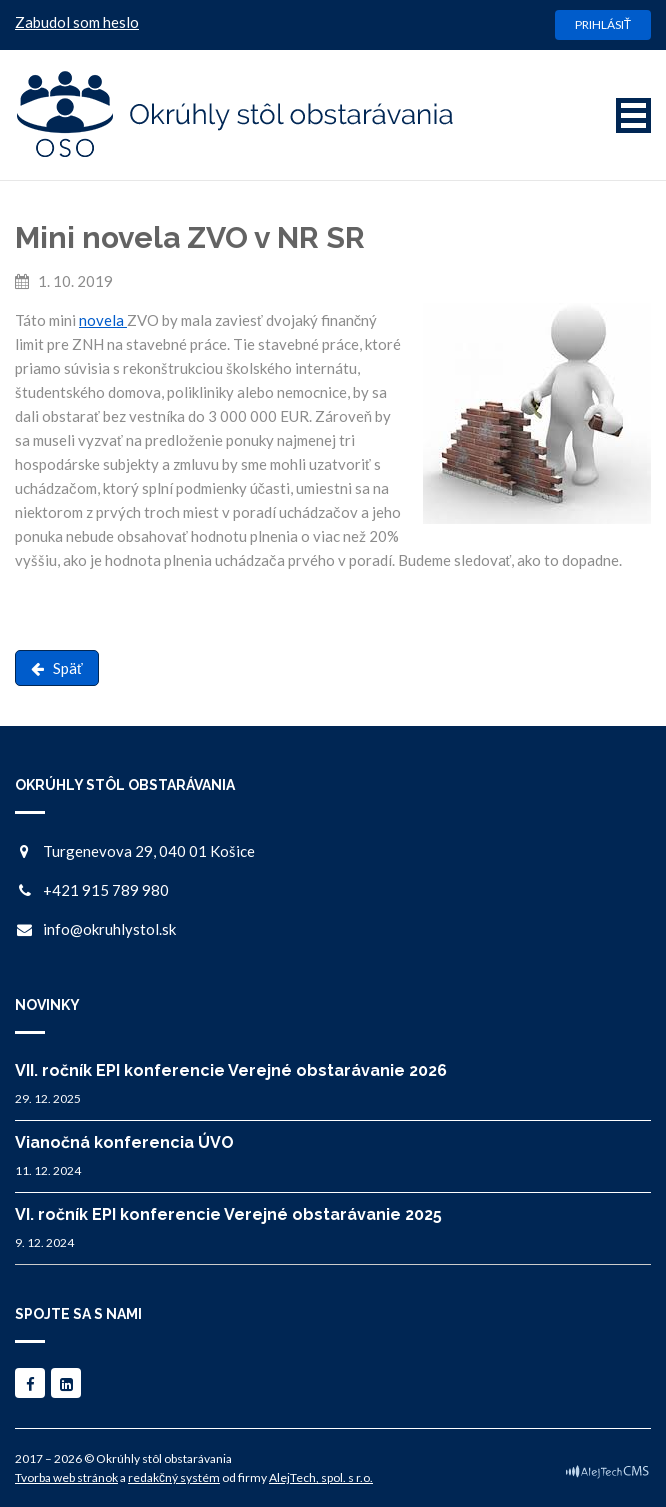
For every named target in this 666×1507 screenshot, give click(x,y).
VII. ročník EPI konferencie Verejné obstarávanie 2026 (231, 1070)
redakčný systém (174, 1477)
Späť (57, 668)
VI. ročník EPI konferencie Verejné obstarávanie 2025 (228, 1214)
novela (103, 320)
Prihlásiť (603, 24)
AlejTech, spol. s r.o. (321, 1477)
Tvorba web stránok (66, 1477)
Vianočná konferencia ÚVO (124, 1142)
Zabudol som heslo (77, 22)
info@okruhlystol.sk (109, 929)
